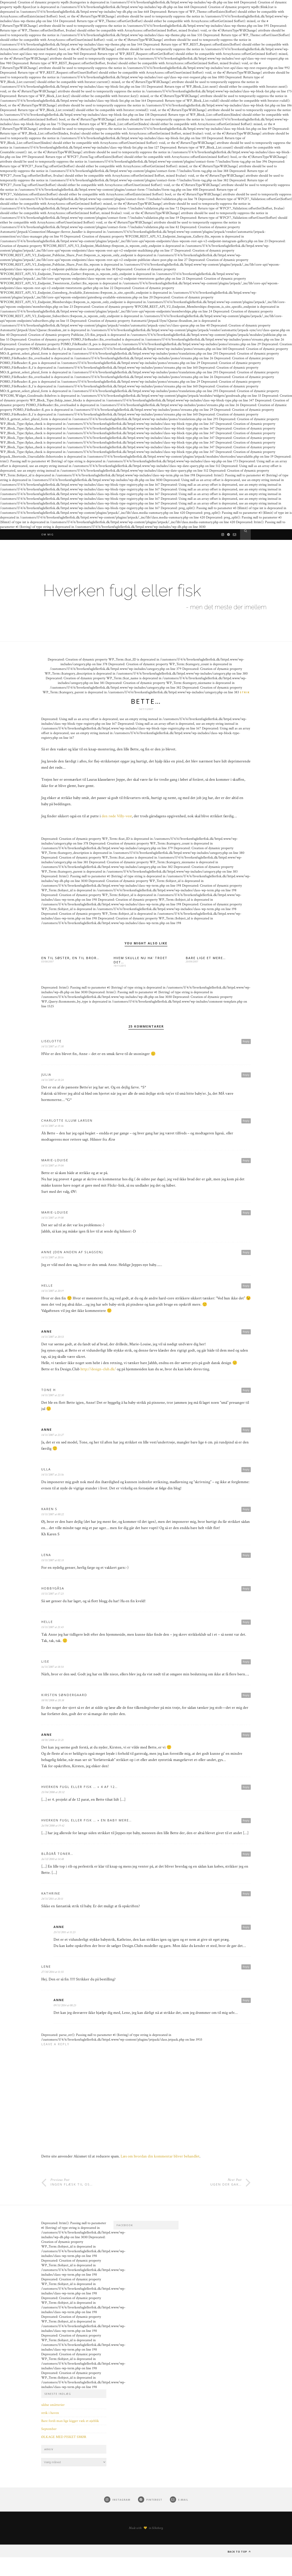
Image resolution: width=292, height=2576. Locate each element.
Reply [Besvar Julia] (246, 1074)
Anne (46, 1331)
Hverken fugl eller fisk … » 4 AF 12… (79, 1787)
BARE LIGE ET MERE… (206, 958)
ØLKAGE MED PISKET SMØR (63, 2437)
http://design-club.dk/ (98, 1369)
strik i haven (50, 2413)
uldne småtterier (53, 2405)
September (49, 2429)
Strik (245, 692)
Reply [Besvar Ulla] (246, 1469)
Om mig (47, 534)
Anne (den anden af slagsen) (72, 1252)
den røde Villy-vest (117, 816)
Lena (46, 1555)
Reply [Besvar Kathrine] (246, 1893)
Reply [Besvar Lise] (246, 1661)
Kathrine (50, 1893)
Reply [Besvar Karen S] (246, 1509)
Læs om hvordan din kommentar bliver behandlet (160, 2156)
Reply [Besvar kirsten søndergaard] (246, 1695)
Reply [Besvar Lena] (246, 1555)
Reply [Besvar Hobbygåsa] (246, 1588)
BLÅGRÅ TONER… (57, 1854)
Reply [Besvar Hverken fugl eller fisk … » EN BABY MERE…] (246, 1820)
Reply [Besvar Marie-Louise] (246, 1160)
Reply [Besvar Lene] (246, 1966)
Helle (47, 1285)
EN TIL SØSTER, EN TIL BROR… (70, 958)
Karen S (49, 1509)
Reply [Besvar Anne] (246, 1331)
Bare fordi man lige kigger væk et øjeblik (70, 2421)
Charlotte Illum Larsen (67, 1120)
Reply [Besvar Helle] (246, 1285)
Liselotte (51, 1041)
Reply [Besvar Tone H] (246, 1390)
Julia (46, 1074)
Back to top (239, 2551)
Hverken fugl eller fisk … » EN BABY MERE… (86, 1820)
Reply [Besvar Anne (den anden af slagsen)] (246, 1252)
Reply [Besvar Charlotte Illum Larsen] (246, 1120)
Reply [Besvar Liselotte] (246, 1041)
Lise (45, 1661)
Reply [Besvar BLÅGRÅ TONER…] (246, 1854)
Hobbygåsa (52, 1588)
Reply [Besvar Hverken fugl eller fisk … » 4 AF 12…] (246, 1787)
